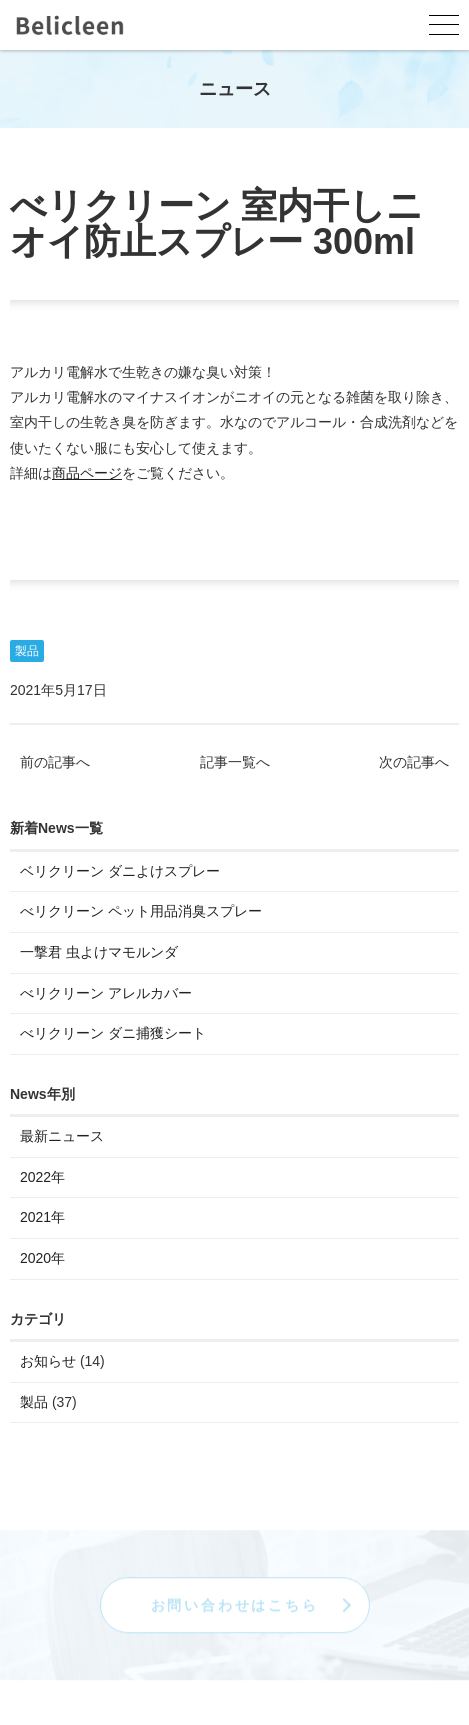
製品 (27, 652)
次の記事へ (414, 763)
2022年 (42, 1178)
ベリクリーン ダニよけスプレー (120, 872)
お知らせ (48, 1362)
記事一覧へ (235, 763)
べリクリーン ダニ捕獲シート (113, 1034)
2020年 (42, 1259)
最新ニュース (62, 1137)
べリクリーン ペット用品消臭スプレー (141, 913)
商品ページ (87, 474)
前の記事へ (55, 763)
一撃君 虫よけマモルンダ (99, 953)
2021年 (42, 1219)
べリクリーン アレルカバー (106, 994)
